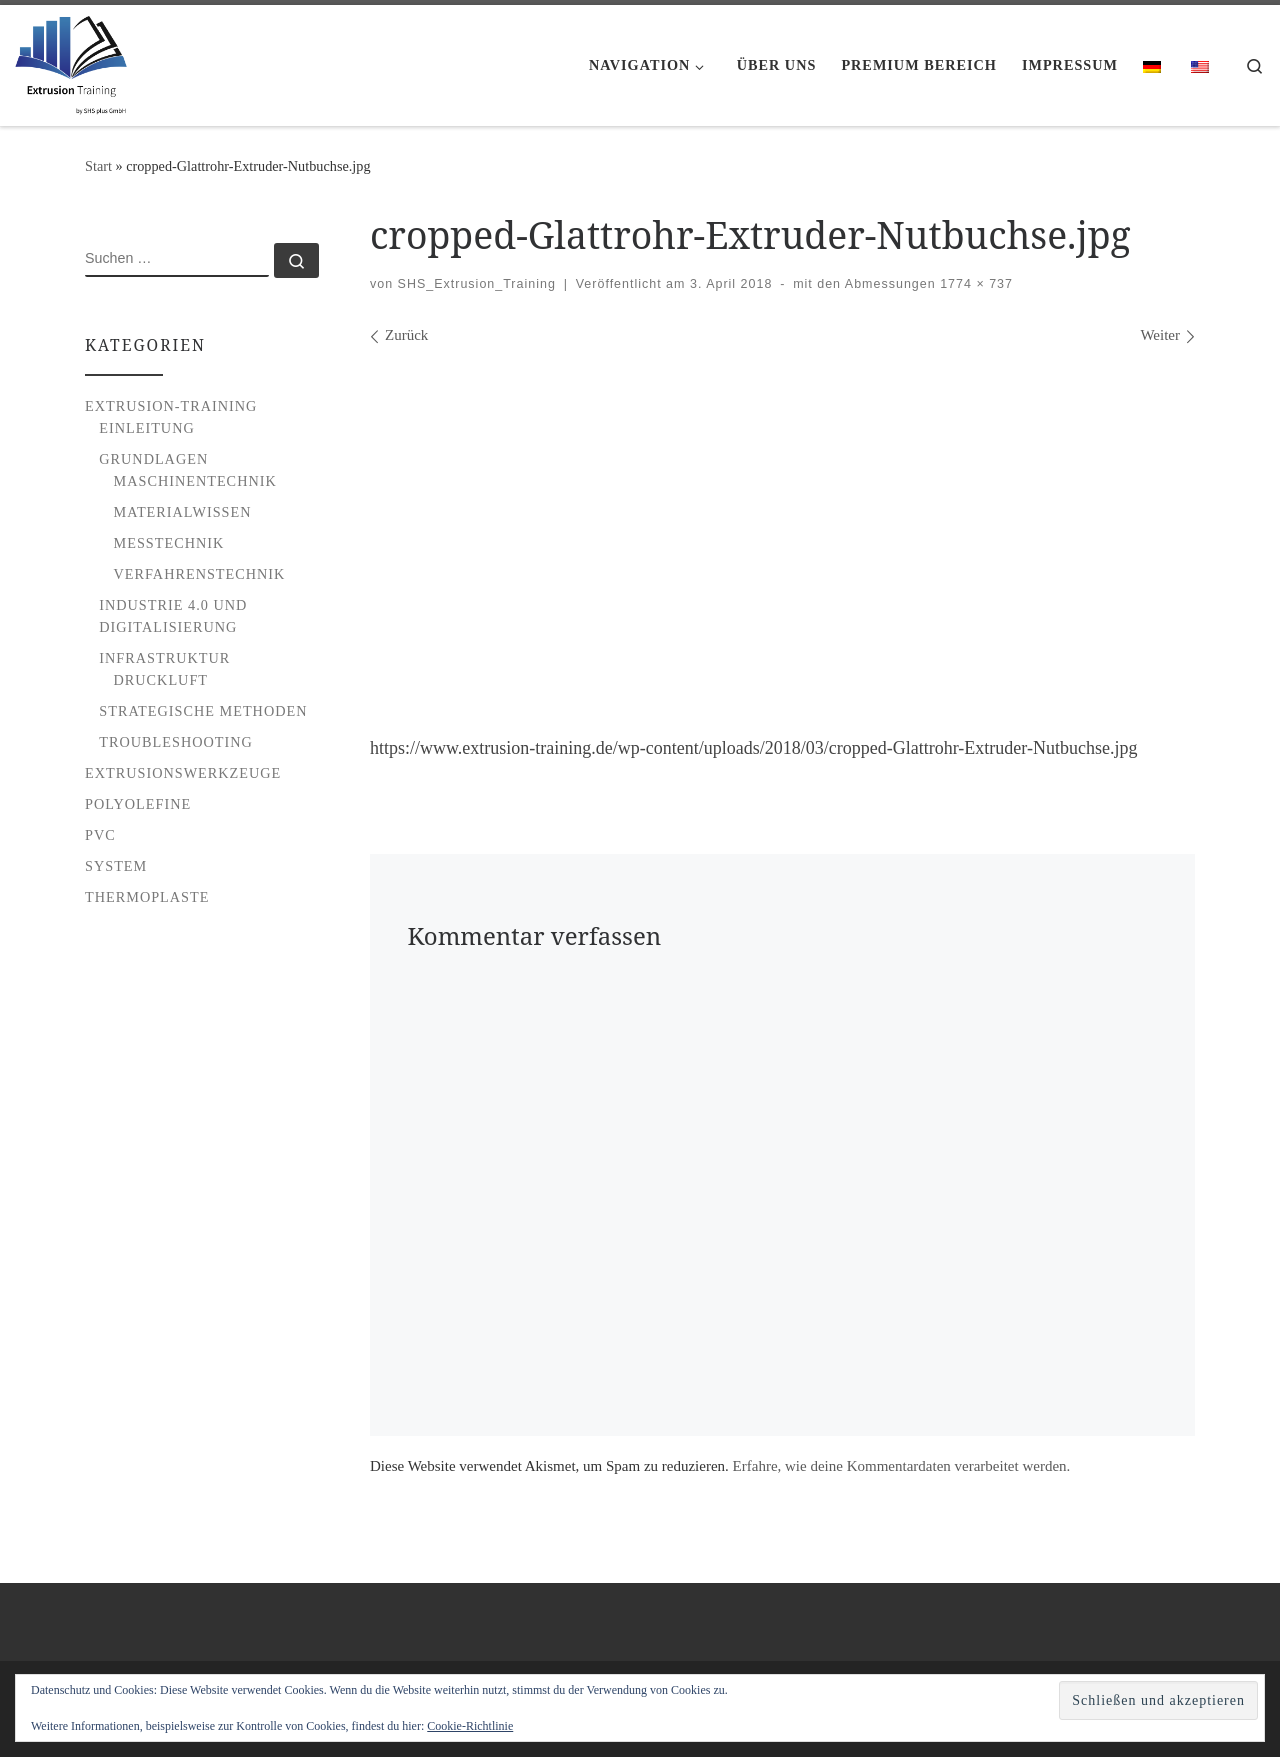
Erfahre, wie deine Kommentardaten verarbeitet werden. (902, 1466)
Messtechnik (169, 543)
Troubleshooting (176, 742)
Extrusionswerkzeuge (183, 773)
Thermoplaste (147, 897)
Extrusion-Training (171, 406)
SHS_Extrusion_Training (477, 284)
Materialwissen (183, 512)
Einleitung (146, 428)
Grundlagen (153, 459)
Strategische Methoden (203, 711)
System (116, 866)
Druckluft (161, 680)
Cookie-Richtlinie (470, 1726)
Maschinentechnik (195, 481)
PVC (100, 835)
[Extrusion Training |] (71, 61)
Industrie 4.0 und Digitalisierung (173, 616)
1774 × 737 (974, 284)
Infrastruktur (164, 658)
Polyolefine (138, 804)
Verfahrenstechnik (200, 574)
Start (98, 166)
